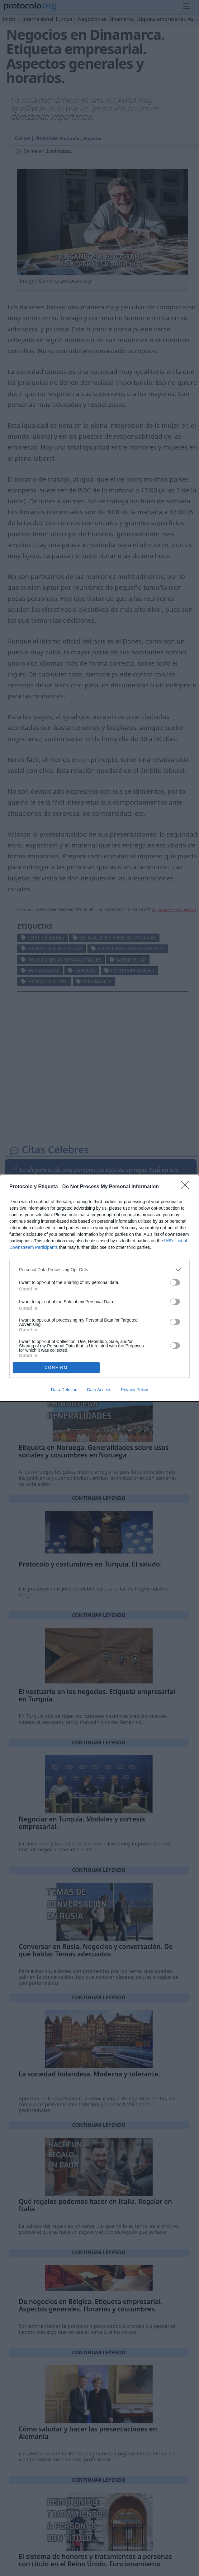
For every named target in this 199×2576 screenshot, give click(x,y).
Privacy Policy (134, 1389)
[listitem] (99, 1270)
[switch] (175, 1282)
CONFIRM (56, 1367)
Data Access (99, 1389)
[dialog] (99, 1288)
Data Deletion (64, 1389)
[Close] (187, 1187)
